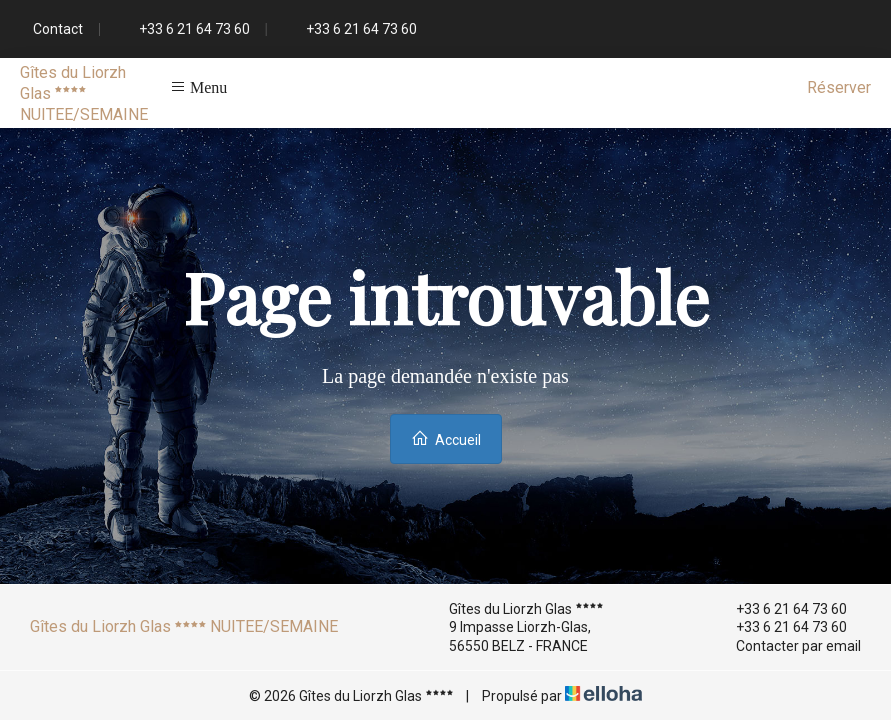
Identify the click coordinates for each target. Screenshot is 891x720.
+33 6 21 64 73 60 (780, 609)
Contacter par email (787, 646)
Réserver (839, 87)
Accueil (446, 438)
